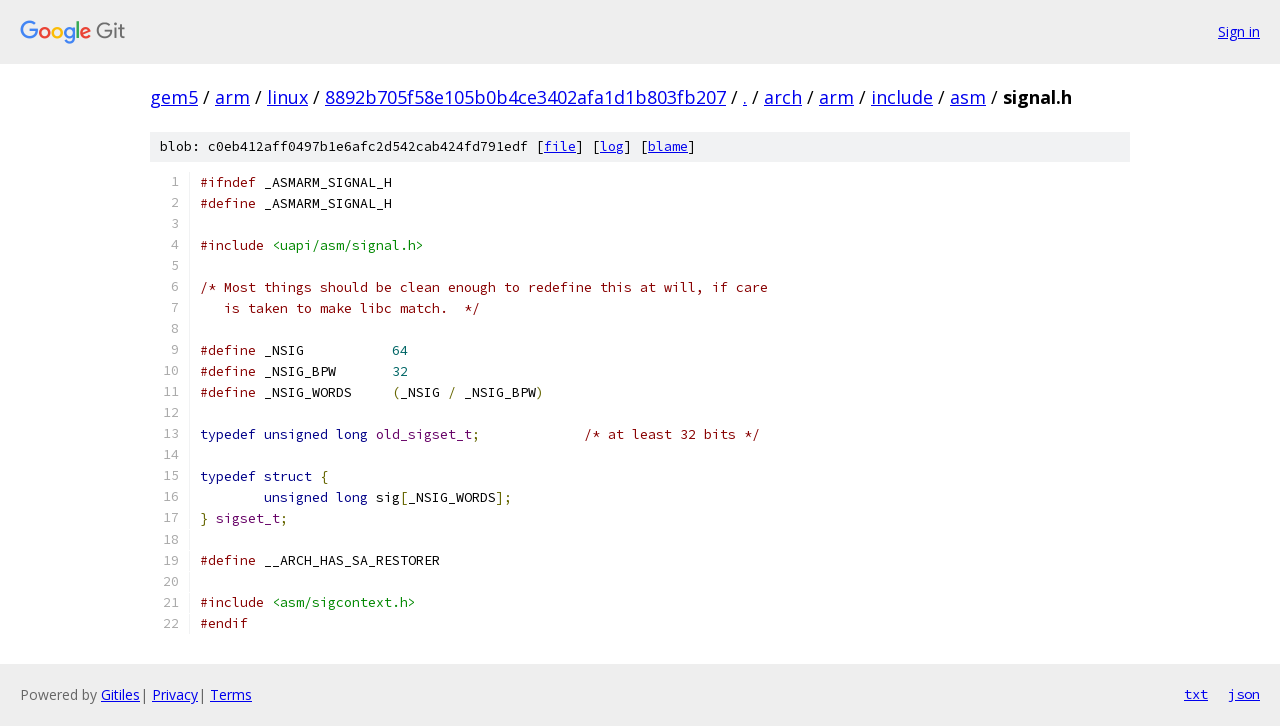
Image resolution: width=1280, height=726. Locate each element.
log (612, 146)
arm (232, 97)
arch (783, 97)
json (1244, 694)
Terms (231, 694)
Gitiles (120, 694)
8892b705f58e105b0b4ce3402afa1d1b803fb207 (525, 97)
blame (668, 146)
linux (287, 97)
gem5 (174, 97)
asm (968, 97)
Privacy (175, 694)
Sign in (1239, 31)
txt (1196, 694)
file (560, 146)
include (902, 97)
